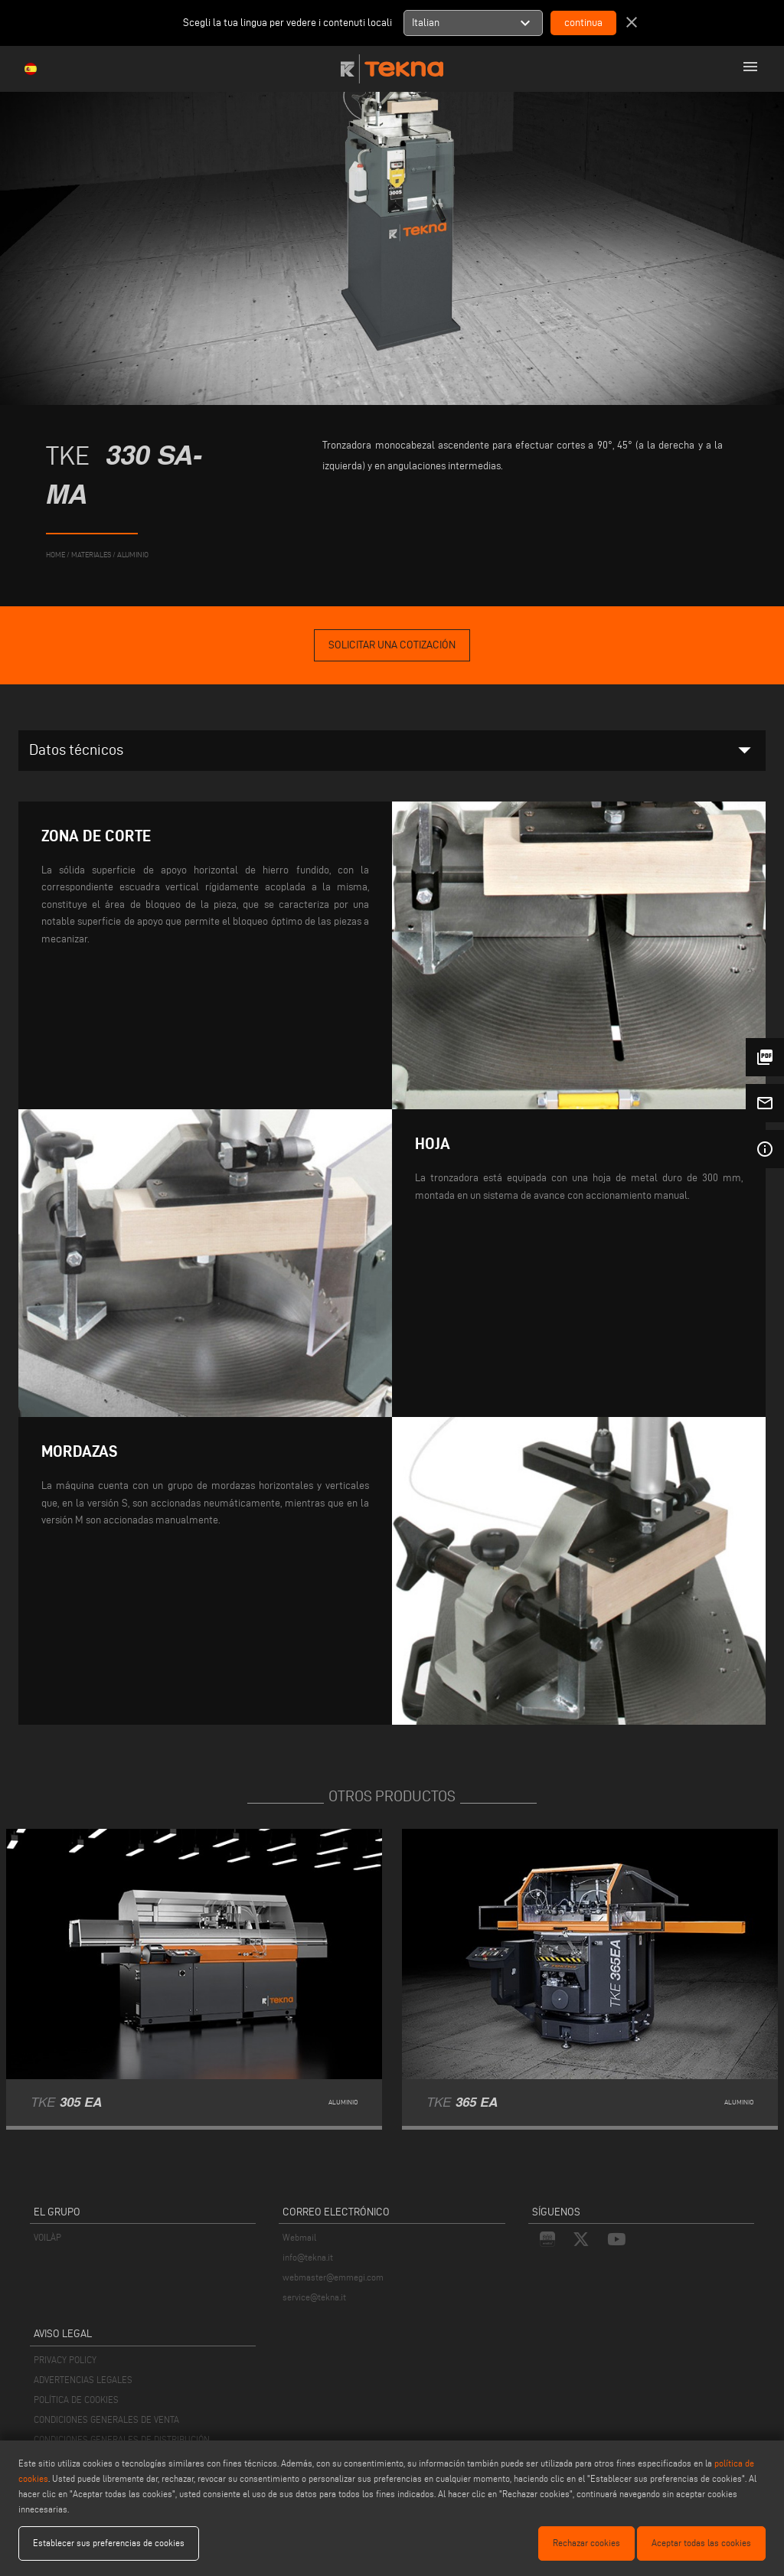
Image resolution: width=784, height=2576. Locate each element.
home (55, 554)
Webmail (299, 2237)
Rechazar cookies (586, 2543)
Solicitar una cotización (392, 645)
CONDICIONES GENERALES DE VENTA (106, 2419)
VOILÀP (47, 2237)
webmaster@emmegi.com (333, 2277)
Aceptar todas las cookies (701, 2543)
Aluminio (133, 554)
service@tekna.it (314, 2297)
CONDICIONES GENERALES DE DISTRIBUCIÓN (122, 2439)
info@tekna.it (308, 2257)
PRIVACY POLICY (65, 2360)
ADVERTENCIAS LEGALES (83, 2380)
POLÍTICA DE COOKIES (76, 2400)
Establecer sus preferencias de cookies (109, 2543)
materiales (91, 554)
